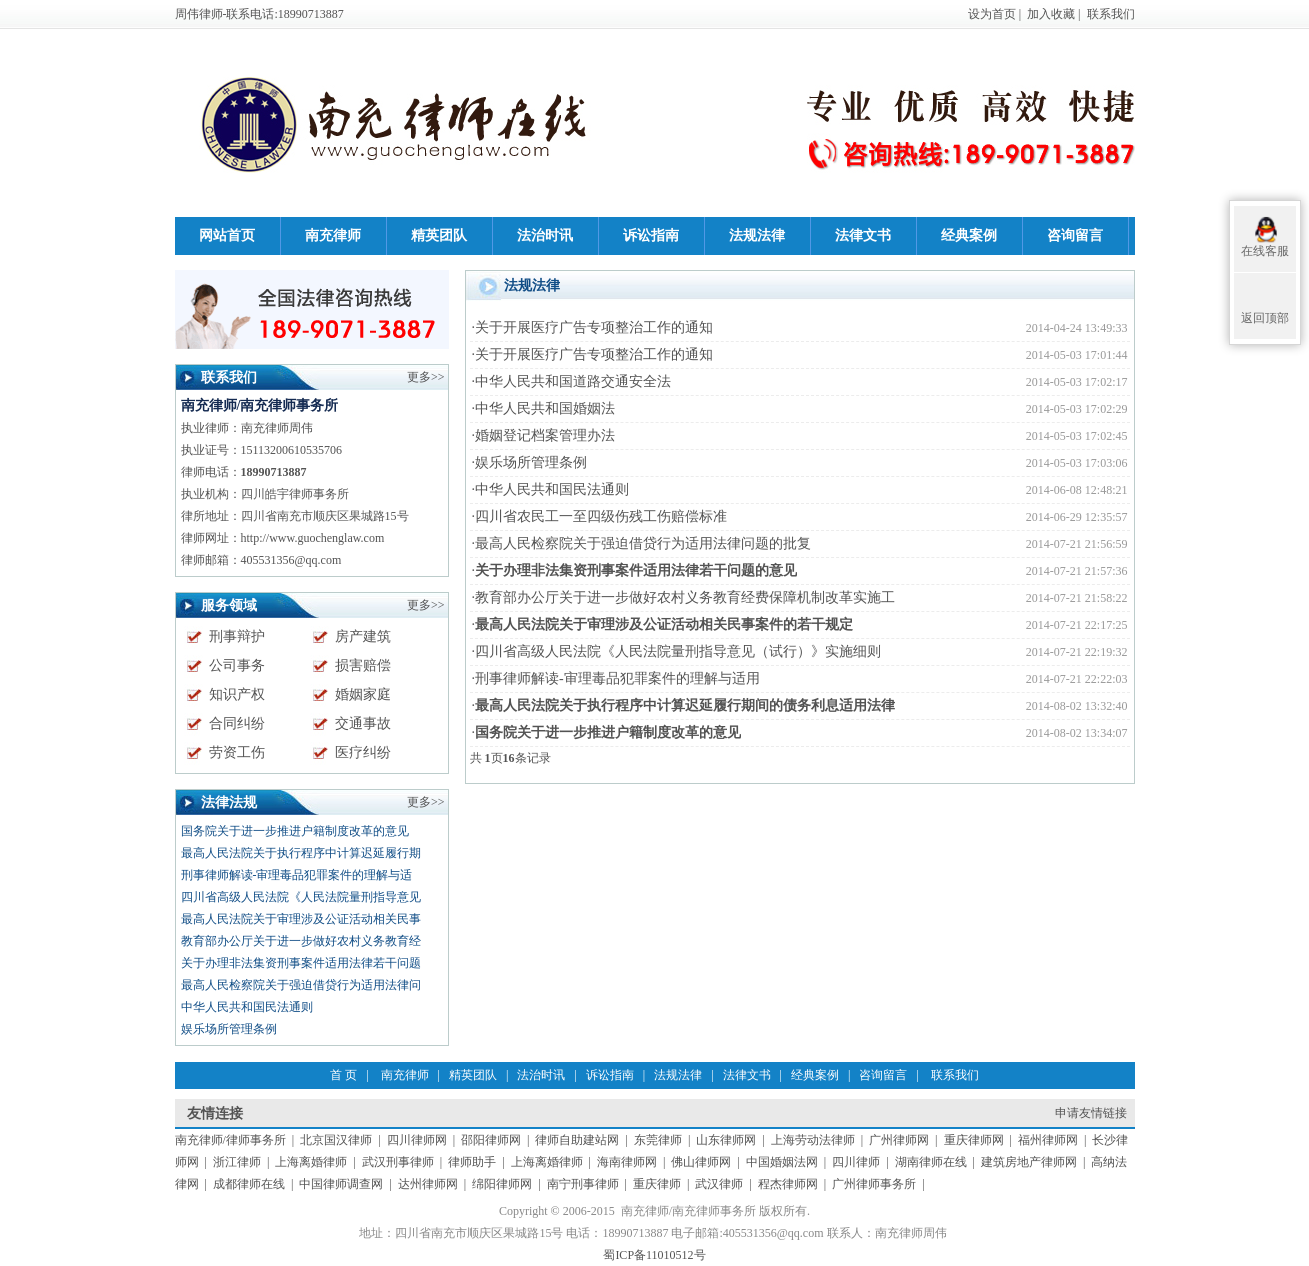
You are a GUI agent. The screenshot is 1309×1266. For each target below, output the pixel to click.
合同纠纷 (237, 723)
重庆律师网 (974, 1140)
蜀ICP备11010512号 (654, 1255)
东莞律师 (658, 1140)
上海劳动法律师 (813, 1140)
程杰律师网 (788, 1184)
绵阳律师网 (502, 1184)
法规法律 (678, 1075)
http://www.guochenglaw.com (313, 538)
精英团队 (473, 1075)
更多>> (426, 802)
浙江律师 (237, 1162)
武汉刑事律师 (398, 1162)
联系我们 (1111, 14)
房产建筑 (363, 636)
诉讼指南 (610, 1075)
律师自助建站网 (577, 1140)
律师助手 (472, 1162)
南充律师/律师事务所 (230, 1140)
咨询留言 (883, 1075)
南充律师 (405, 1075)
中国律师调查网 (341, 1184)
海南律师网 (627, 1162)
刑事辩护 (237, 636)
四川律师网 (417, 1140)
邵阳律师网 (491, 1140)
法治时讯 (541, 1075)
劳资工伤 (237, 752)
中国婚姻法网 (782, 1162)
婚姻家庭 (363, 694)
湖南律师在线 (931, 1162)
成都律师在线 (249, 1184)
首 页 (343, 1075)
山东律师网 (726, 1140)
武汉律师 (719, 1184)
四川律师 (856, 1162)
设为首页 (992, 14)
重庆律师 (657, 1184)
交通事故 (363, 723)
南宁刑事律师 (583, 1184)
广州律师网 (899, 1140)
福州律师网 (1048, 1140)
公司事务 (237, 665)
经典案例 (815, 1075)
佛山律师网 (701, 1162)
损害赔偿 (363, 665)
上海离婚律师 (311, 1162)
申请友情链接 (1091, 1113)
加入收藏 (1051, 14)
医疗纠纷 (363, 752)
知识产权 (237, 694)
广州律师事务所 (874, 1184)
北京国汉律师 (336, 1140)
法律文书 (747, 1075)
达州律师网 (428, 1184)
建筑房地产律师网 (1029, 1162)
